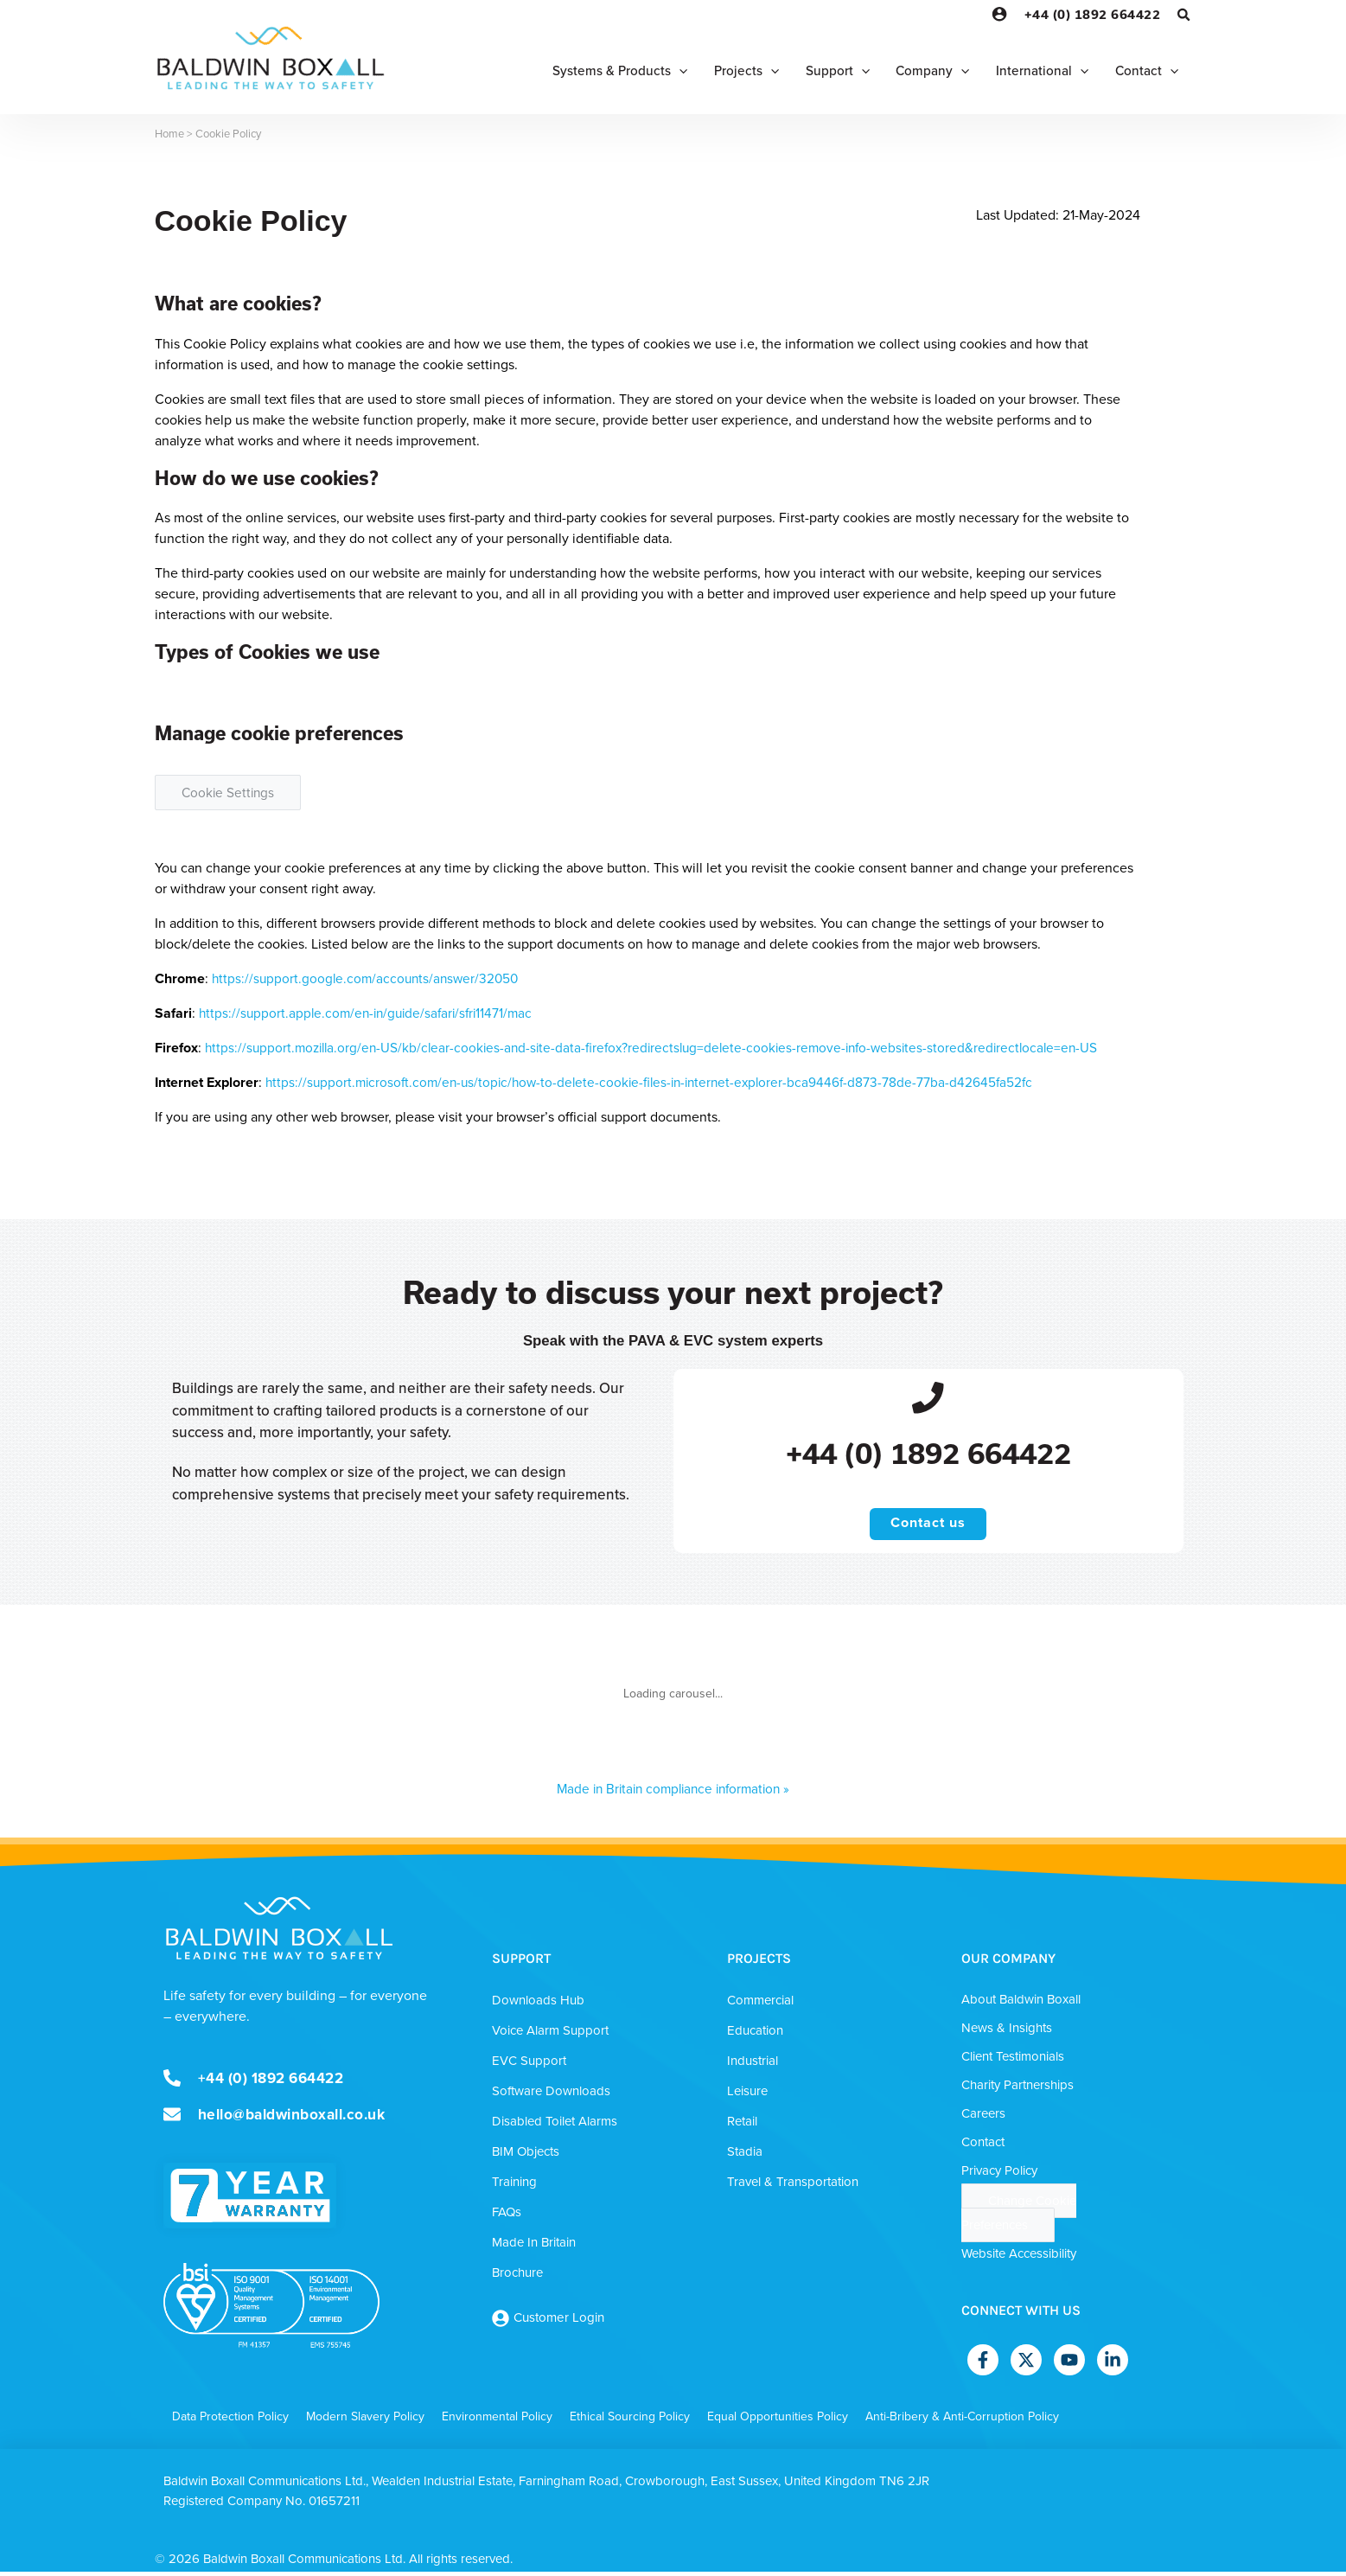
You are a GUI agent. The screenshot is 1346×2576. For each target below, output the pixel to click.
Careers (983, 2117)
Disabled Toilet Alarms (554, 2125)
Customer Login (559, 2321)
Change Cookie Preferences (1018, 2217)
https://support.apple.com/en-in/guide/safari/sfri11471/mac (371, 1013)
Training (514, 2186)
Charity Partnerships (1017, 2089)
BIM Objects (525, 2155)
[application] (664, 71)
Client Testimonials (1012, 2060)
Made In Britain (534, 2246)
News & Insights (1006, 2032)
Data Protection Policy (230, 2421)
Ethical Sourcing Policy (630, 2421)
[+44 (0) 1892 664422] (928, 1399)
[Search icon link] (1184, 17)
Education (755, 2034)
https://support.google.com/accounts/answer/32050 (369, 978)
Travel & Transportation (792, 2186)
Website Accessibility (1018, 2257)
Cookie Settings (229, 792)
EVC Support (529, 2064)
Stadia (744, 2155)
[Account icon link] (999, 14)
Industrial (752, 2064)
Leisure (747, 2095)
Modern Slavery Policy (365, 2421)
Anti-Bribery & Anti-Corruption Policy (962, 2421)
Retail (742, 2125)
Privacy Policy (999, 2174)
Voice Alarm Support (550, 2034)
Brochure (517, 2276)
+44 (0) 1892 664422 (1092, 14)
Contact (983, 2146)
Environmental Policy (497, 2421)
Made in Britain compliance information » (673, 1793)
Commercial (760, 2004)
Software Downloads (551, 2095)
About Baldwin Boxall (1021, 2003)
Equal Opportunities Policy (777, 2421)
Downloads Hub (538, 2004)
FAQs (506, 2216)
